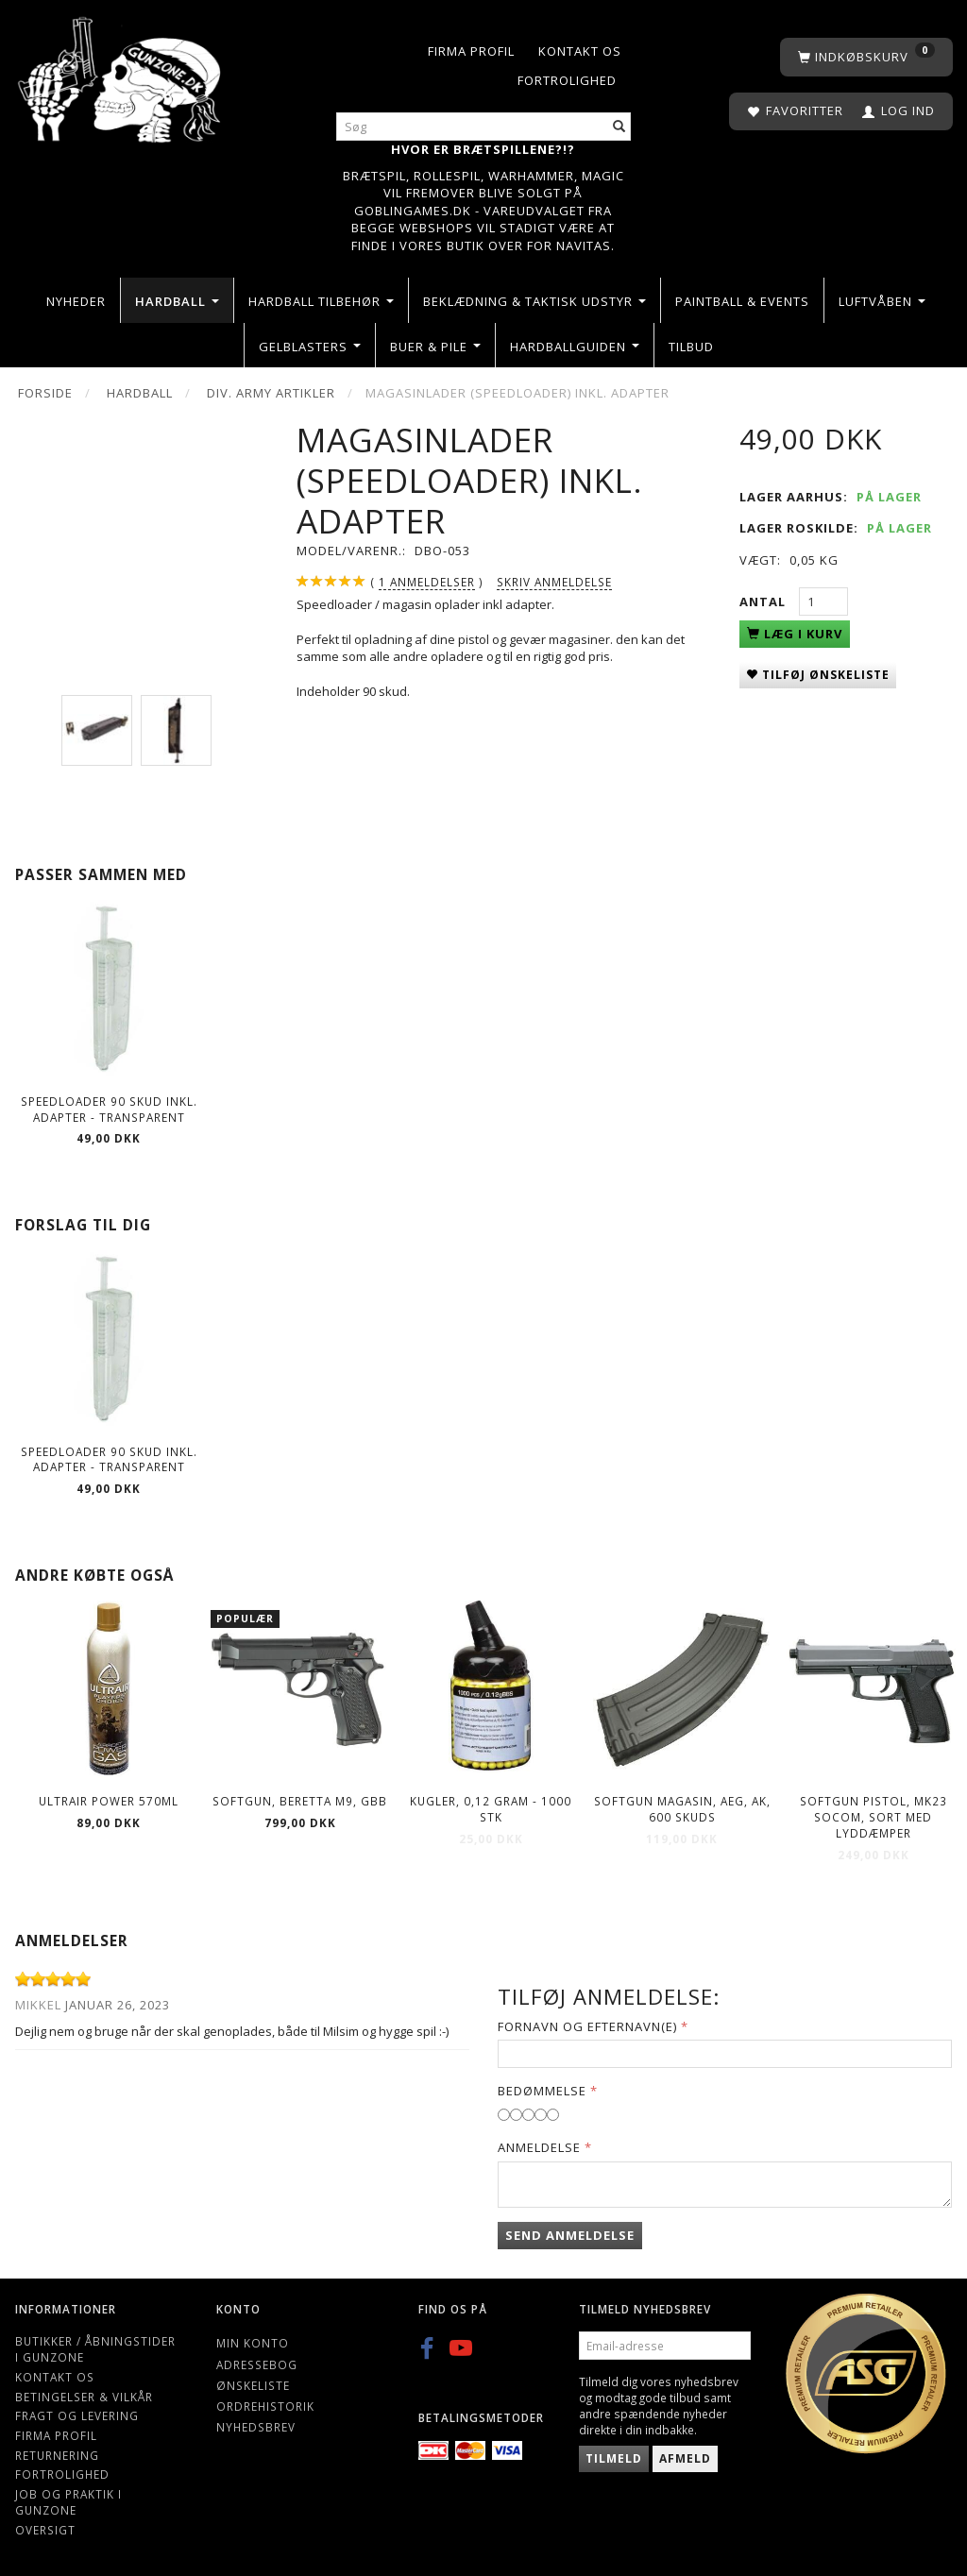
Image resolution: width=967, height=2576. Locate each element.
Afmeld (685, 2458)
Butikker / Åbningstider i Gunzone (95, 2348)
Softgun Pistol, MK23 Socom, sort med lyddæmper (873, 1816)
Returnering (57, 2455)
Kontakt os (579, 50)
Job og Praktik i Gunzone (68, 2501)
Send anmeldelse (570, 2235)
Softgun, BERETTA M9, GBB (299, 1800)
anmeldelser (427, 582)
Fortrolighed (567, 80)
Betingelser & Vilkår (84, 2396)
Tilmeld (613, 2458)
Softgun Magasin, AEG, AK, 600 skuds (682, 1808)
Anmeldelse (539, 2147)
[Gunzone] (121, 75)
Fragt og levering (77, 2415)
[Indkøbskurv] (866, 57)
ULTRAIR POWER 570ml (108, 1800)
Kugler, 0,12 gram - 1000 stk (490, 1808)
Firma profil (471, 50)
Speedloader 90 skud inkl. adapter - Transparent (109, 1109)
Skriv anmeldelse (554, 581)
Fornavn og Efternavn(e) (587, 2026)
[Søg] (619, 127)
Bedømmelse (542, 2090)
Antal (764, 601)
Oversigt (45, 2529)
